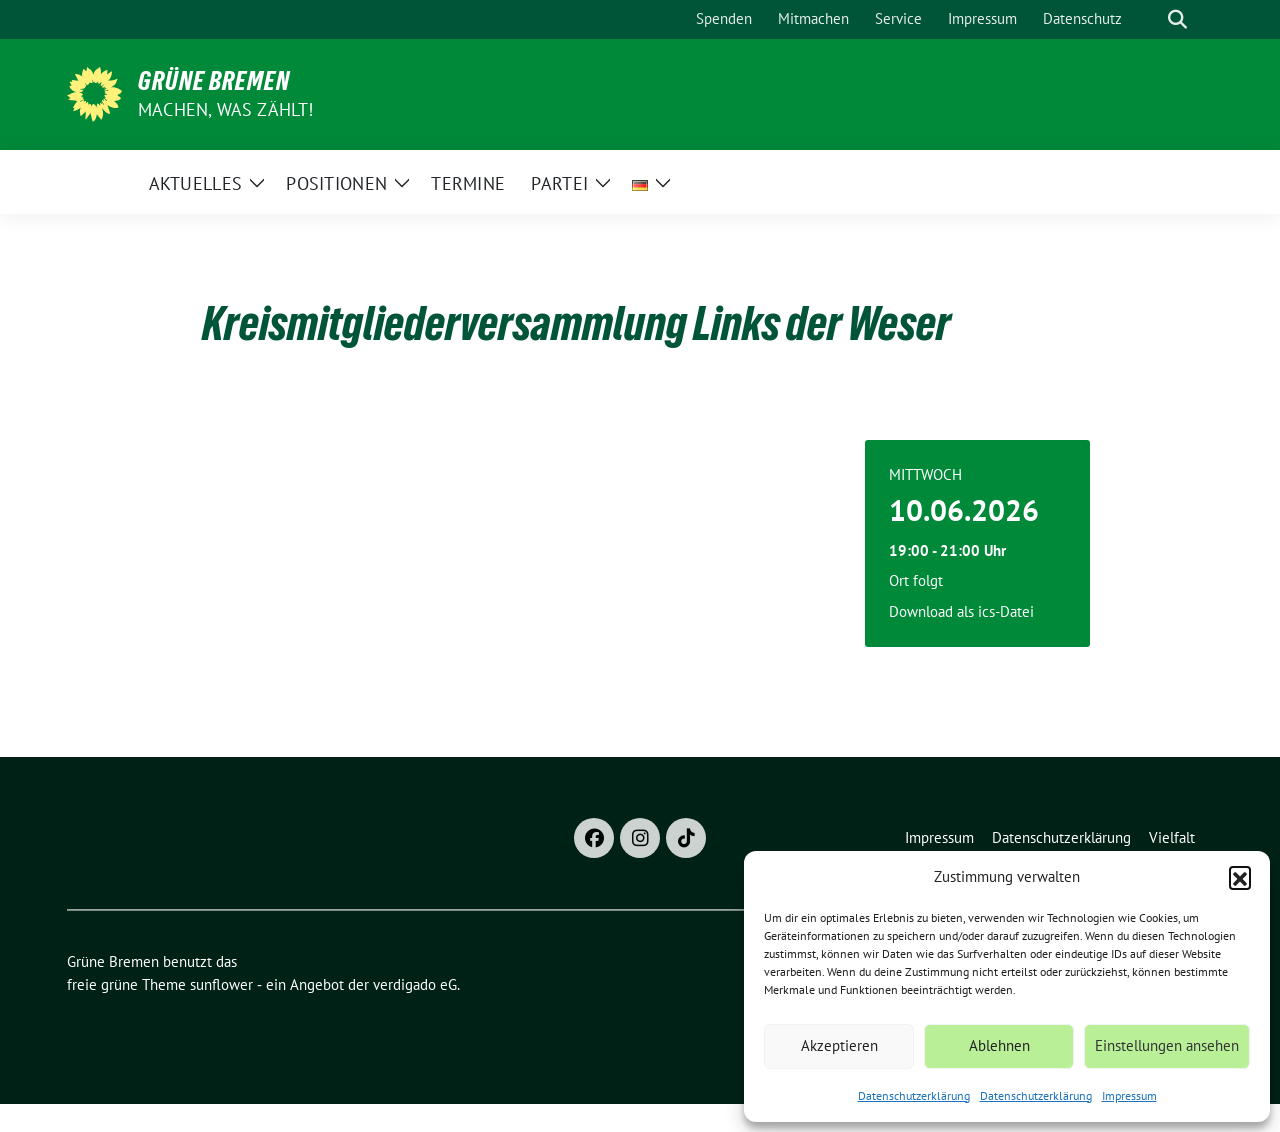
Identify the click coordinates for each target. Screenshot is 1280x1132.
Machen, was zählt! (226, 109)
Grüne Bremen (214, 81)
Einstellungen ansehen (1167, 1045)
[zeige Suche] (1177, 19)
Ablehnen (999, 1045)
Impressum (1129, 1095)
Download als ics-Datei (961, 611)
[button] (1240, 877)
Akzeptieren (839, 1045)
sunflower (221, 984)
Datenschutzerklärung (914, 1095)
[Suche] (1149, 19)
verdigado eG (415, 984)
